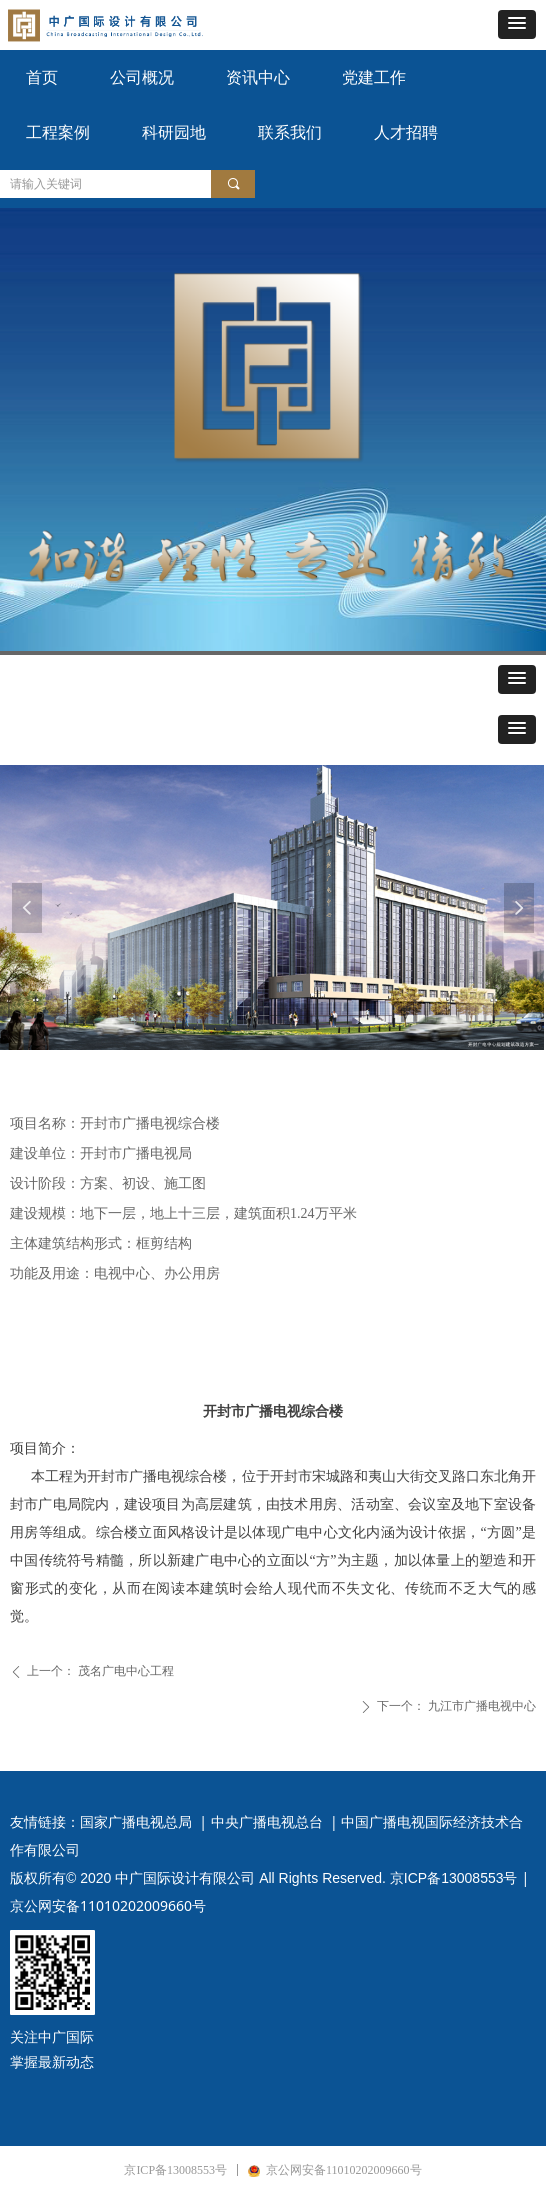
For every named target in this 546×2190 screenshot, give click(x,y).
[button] (517, 24)
